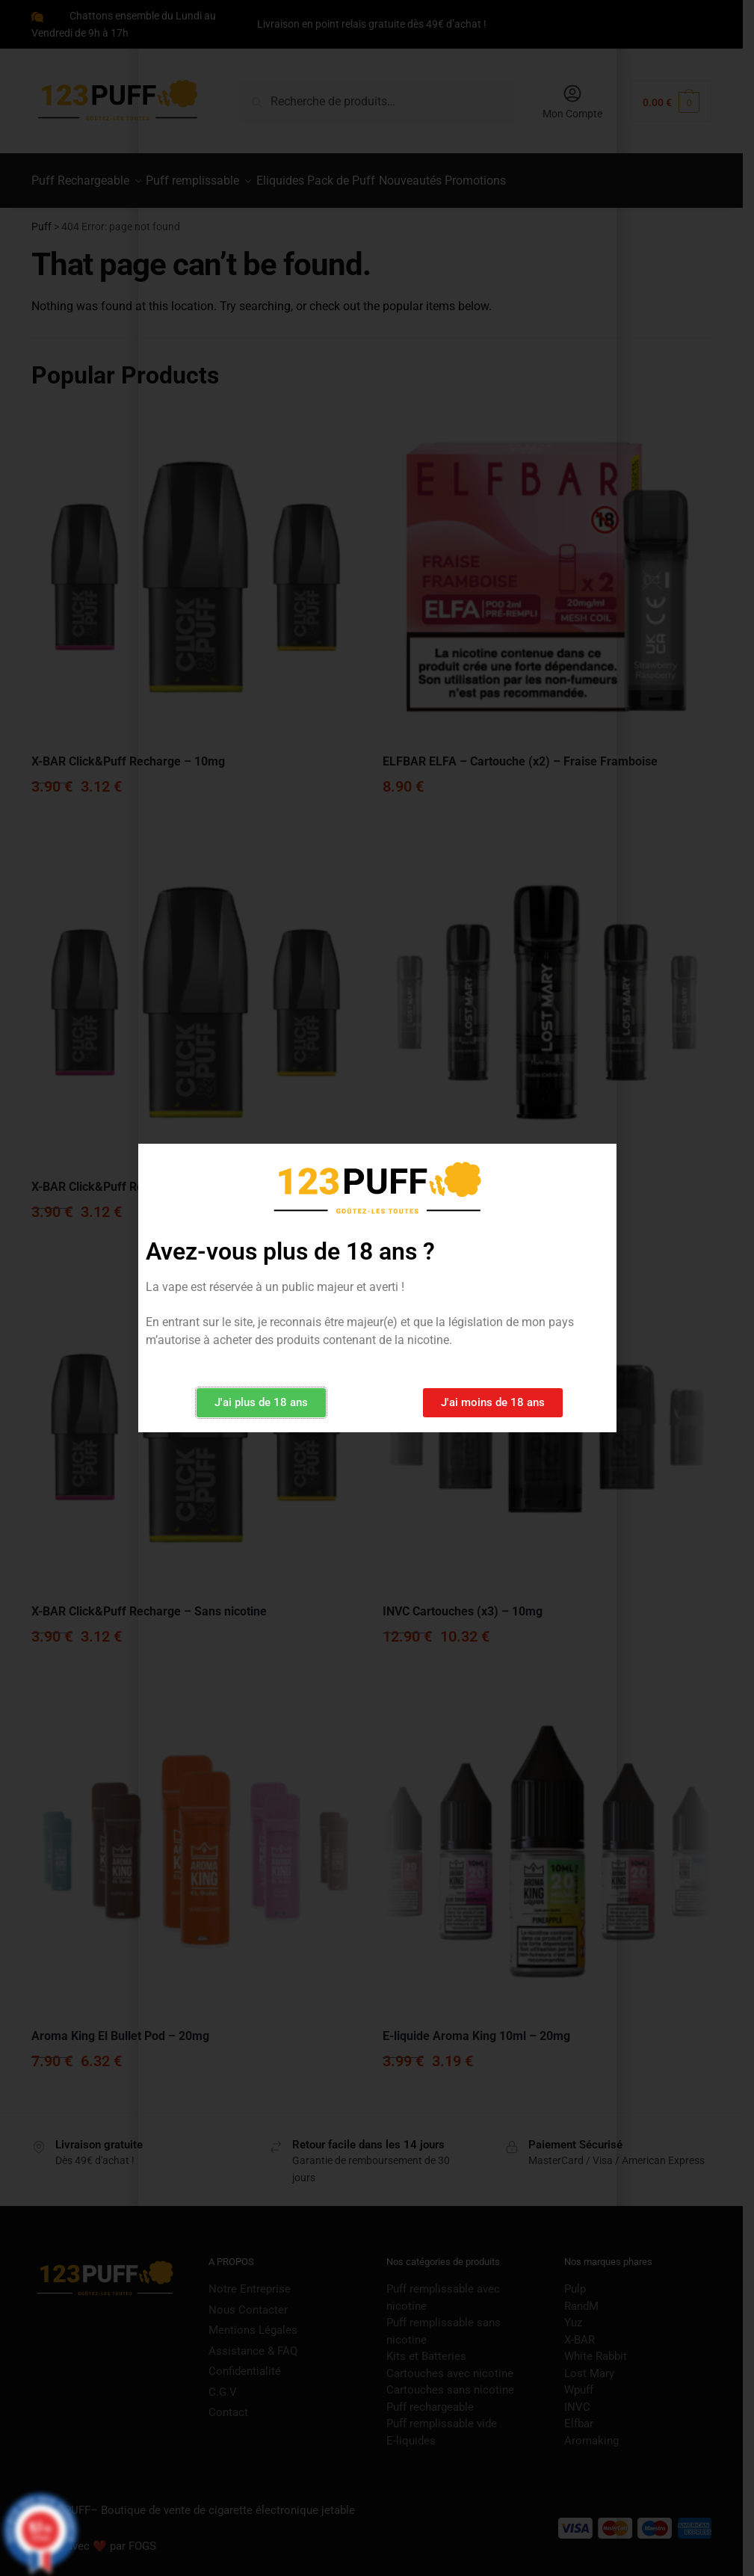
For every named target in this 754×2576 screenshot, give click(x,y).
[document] (377, 1288)
